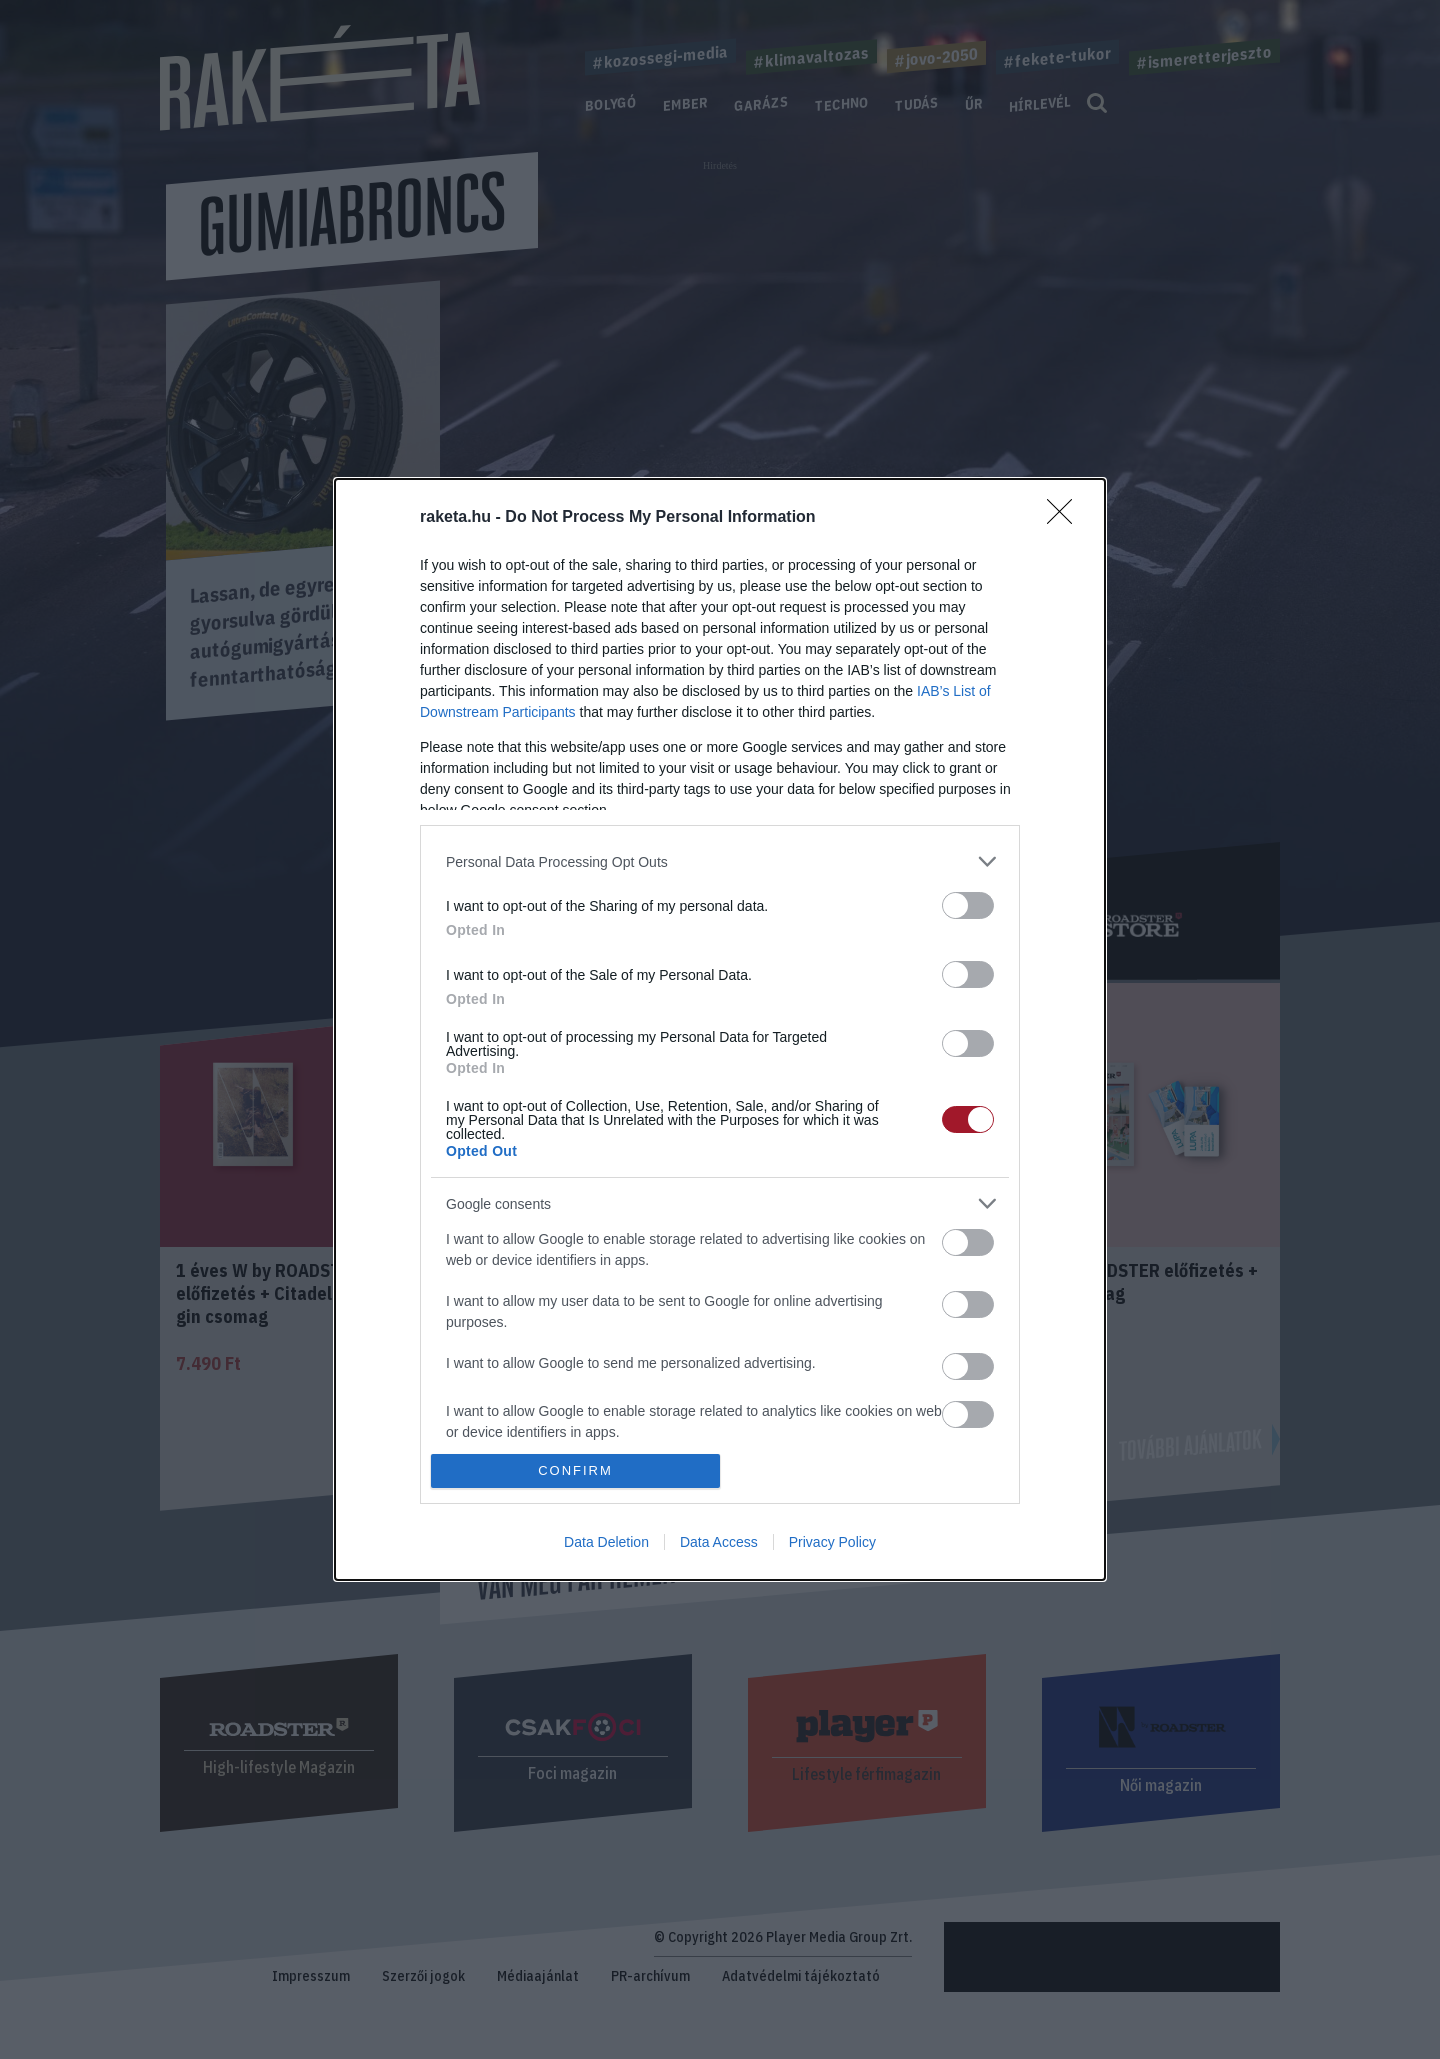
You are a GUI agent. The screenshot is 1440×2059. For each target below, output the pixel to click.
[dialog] (720, 1029)
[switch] (968, 905)
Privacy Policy (832, 1542)
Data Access (719, 1542)
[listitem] (720, 861)
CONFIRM (575, 1470)
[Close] (1066, 518)
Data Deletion (606, 1542)
